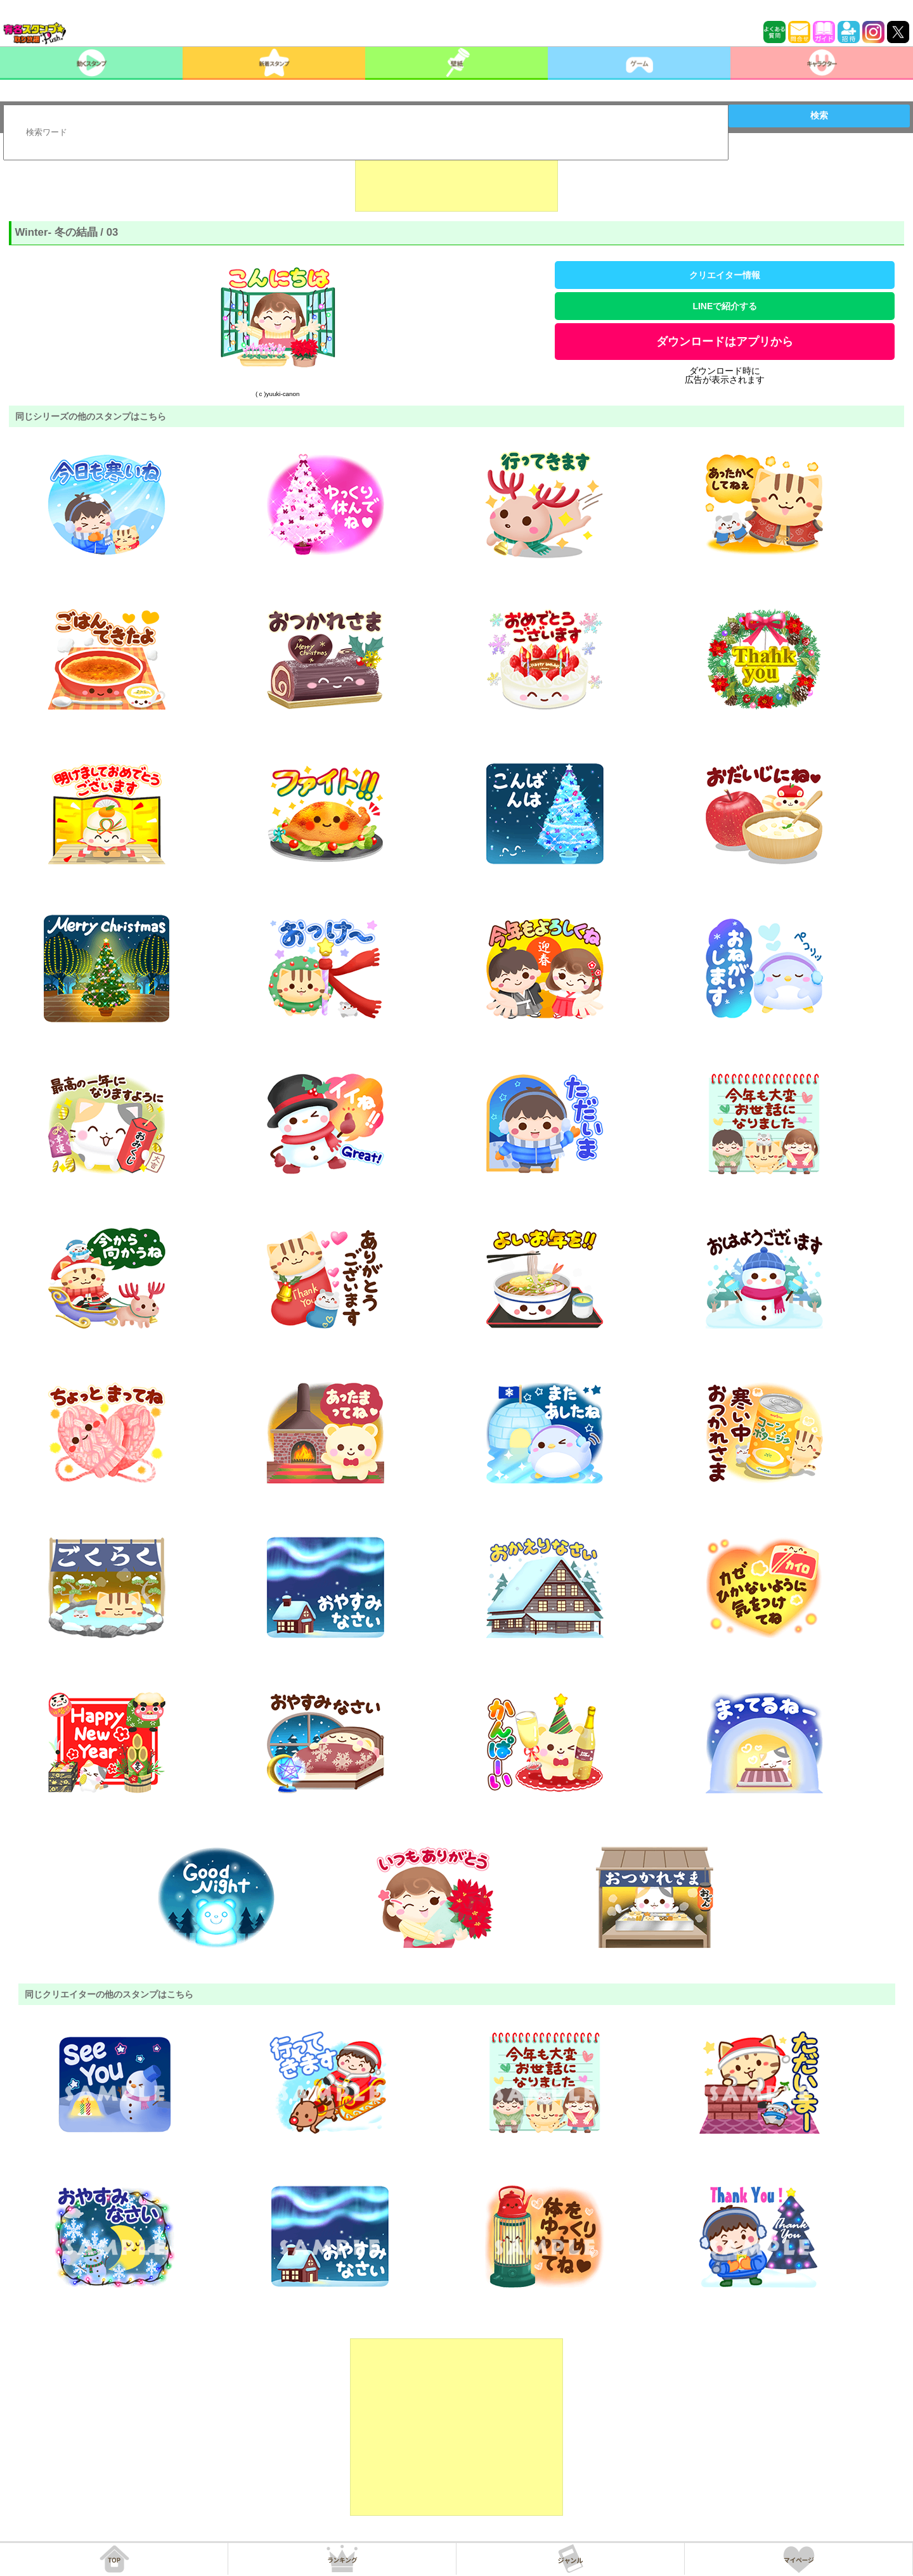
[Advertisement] (456, 180)
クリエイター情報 (724, 275)
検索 (819, 115)
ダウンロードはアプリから (724, 341)
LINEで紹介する (724, 306)
